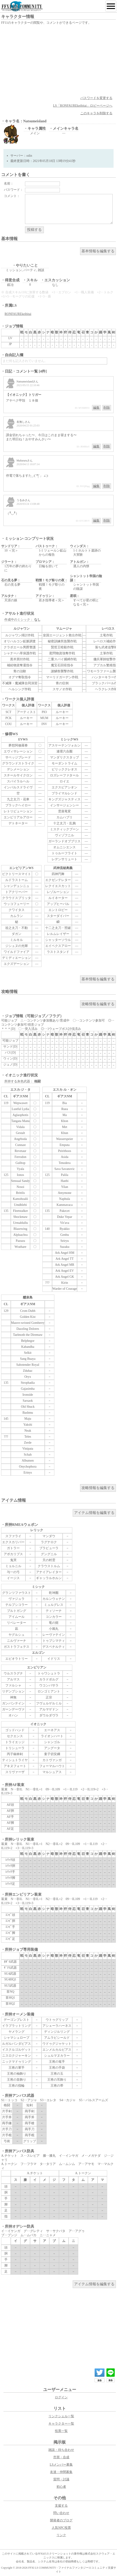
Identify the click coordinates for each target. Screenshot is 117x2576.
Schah (28, 1454)
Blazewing (20, 1229)
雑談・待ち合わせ (61, 2450)
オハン (13, 1715)
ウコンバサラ (48, 1685)
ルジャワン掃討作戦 (19, 635)
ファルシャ (13, 1685)
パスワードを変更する (96, 98)
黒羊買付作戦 (19, 659)
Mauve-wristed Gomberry (28, 1323)
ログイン (61, 2397)
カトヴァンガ (52, 1760)
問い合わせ (61, 2513)
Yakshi (27, 1424)
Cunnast (20, 1145)
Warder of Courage (64, 1288)
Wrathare (20, 1246)
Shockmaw (20, 1217)
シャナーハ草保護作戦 (20, 653)
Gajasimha (28, 1388)
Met (64, 1127)
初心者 (61, 2486)
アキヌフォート (15, 1766)
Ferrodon (20, 1157)
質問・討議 (61, 2479)
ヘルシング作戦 (19, 689)
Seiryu (64, 1240)
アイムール (16, 1616)
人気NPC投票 (61, 2527)
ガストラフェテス (16, 1646)
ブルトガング (16, 1611)
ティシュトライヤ (15, 1760)
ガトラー (13, 1548)
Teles (27, 1436)
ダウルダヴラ (48, 1715)
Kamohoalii (20, 1199)
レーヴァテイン (53, 1634)
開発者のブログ (61, 2520)
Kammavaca (65, 1205)
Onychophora (27, 1466)
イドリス (53, 1658)
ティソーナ (54, 1611)
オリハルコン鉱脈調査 (20, 641)
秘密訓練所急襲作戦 (62, 641)
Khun (64, 1133)
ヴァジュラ (16, 1599)
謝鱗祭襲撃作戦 (62, 671)
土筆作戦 (106, 653)
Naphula (64, 1199)
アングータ (52, 1748)
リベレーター (16, 1622)
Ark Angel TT (65, 1258)
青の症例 (62, 683)
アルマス (13, 1679)
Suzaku (64, 1246)
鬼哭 (13, 1560)
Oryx (28, 1376)
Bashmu (27, 1412)
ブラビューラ (48, 1548)
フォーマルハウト (52, 1766)
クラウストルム (49, 1566)
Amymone (64, 1193)
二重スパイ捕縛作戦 (62, 659)
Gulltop (20, 1163)
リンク (61, 2535)
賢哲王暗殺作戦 (62, 647)
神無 (13, 1697)
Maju (27, 1418)
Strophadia (28, 1382)
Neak (27, 1430)
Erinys (28, 1472)
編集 (96, 407)
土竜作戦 (106, 635)
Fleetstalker (20, 1211)
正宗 (49, 1697)
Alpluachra (20, 1235)
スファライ (13, 1536)
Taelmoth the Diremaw (27, 1334)
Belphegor (27, 1340)
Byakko (65, 1229)
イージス (13, 1578)
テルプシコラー (16, 1605)
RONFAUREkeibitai (18, 314)
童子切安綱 (52, 1754)
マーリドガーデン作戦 (62, 677)
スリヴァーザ (15, 1772)
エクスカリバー (13, 1542)
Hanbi (64, 1181)
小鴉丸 (53, 1628)
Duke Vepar (64, 1217)
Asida (64, 1157)
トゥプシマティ (53, 1640)
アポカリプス (13, 1554)
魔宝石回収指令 (62, 665)
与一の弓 (13, 1572)
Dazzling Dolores (28, 1329)
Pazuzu (20, 1240)
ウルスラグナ (13, 1673)
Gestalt (20, 1133)
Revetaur (20, 1151)
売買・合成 (61, 2457)
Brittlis (20, 1193)
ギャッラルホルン (49, 1578)
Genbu (64, 1235)
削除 (106, 407)
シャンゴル (52, 1742)
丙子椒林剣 (15, 1754)
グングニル (49, 1554)
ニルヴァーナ (16, 1640)
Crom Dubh (28, 1311)
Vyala (20, 1169)
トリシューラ (15, 1748)
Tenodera (65, 1163)
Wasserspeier (64, 1139)
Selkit (28, 1352)
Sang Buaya (27, 1358)
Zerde (28, 1442)
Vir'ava (64, 1223)
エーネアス (52, 1730)
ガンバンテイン (13, 1703)
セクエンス (15, 1736)
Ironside (27, 1394)
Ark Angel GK (64, 1276)
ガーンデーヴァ (13, 1709)
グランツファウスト (16, 1593)
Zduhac (28, 1370)
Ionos (20, 1175)
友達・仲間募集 (61, 2472)
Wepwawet (20, 1103)
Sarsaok (28, 1400)
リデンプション (13, 1691)
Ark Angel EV (64, 1270)
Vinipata (27, 1448)
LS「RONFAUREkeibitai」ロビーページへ (82, 105)
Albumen (28, 1460)
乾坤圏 (53, 1593)
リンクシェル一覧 (61, 2416)
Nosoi (20, 1187)
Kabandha (27, 1346)
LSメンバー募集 (61, 2464)
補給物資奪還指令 (20, 665)
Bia (64, 1103)
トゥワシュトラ (49, 1673)
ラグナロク (49, 1542)
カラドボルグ (48, 1679)
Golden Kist (28, 1317)
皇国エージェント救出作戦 (62, 635)
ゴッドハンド (15, 1730)
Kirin (64, 1282)
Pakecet (65, 1211)
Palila (64, 1175)
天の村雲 (48, 1560)
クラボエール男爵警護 (20, 647)
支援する (61, 2505)
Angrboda (20, 1139)
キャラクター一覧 (61, 2423)
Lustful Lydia (20, 1109)
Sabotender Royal (27, 1364)
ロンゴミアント (49, 1691)
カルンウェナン (53, 1599)
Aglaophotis (20, 1115)
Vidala (20, 1127)
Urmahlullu (20, 1223)
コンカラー (54, 1616)
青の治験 (19, 671)
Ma (64, 1115)
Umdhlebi (20, 1205)
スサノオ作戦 (62, 689)
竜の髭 (53, 1622)
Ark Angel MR (64, 1264)
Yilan (64, 1187)
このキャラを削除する (96, 113)
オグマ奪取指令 (19, 677)
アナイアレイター (49, 1572)
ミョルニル (13, 1566)
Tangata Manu (20, 1121)
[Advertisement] (58, 60)
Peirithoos (64, 1151)
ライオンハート (52, 1736)
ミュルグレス (53, 1605)
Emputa (65, 1145)
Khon (64, 1121)
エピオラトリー (16, 1658)
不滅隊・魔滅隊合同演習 (19, 683)
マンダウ (48, 1536)
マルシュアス (52, 1772)
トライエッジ (15, 1742)
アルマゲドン (48, 1709)
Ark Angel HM (64, 1252)
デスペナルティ (53, 1646)
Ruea (64, 1109)
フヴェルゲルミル (49, 1703)
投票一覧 (61, 2431)
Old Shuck (28, 1406)
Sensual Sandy (20, 1181)
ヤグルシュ (16, 1634)
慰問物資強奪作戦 (62, 653)
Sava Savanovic (64, 1169)
